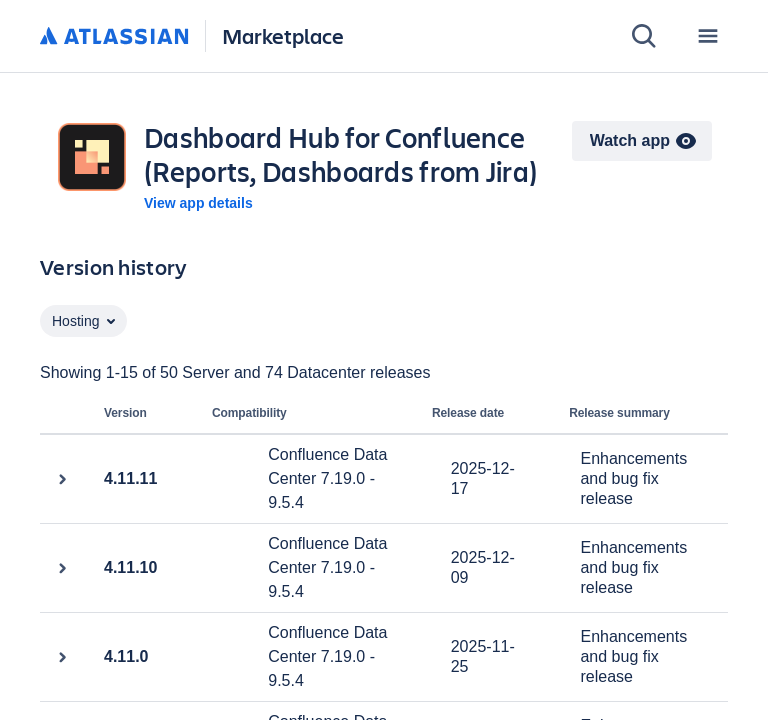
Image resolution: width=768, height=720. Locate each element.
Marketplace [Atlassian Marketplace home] (283, 35)
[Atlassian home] (114, 37)
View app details (198, 203)
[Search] (644, 36)
